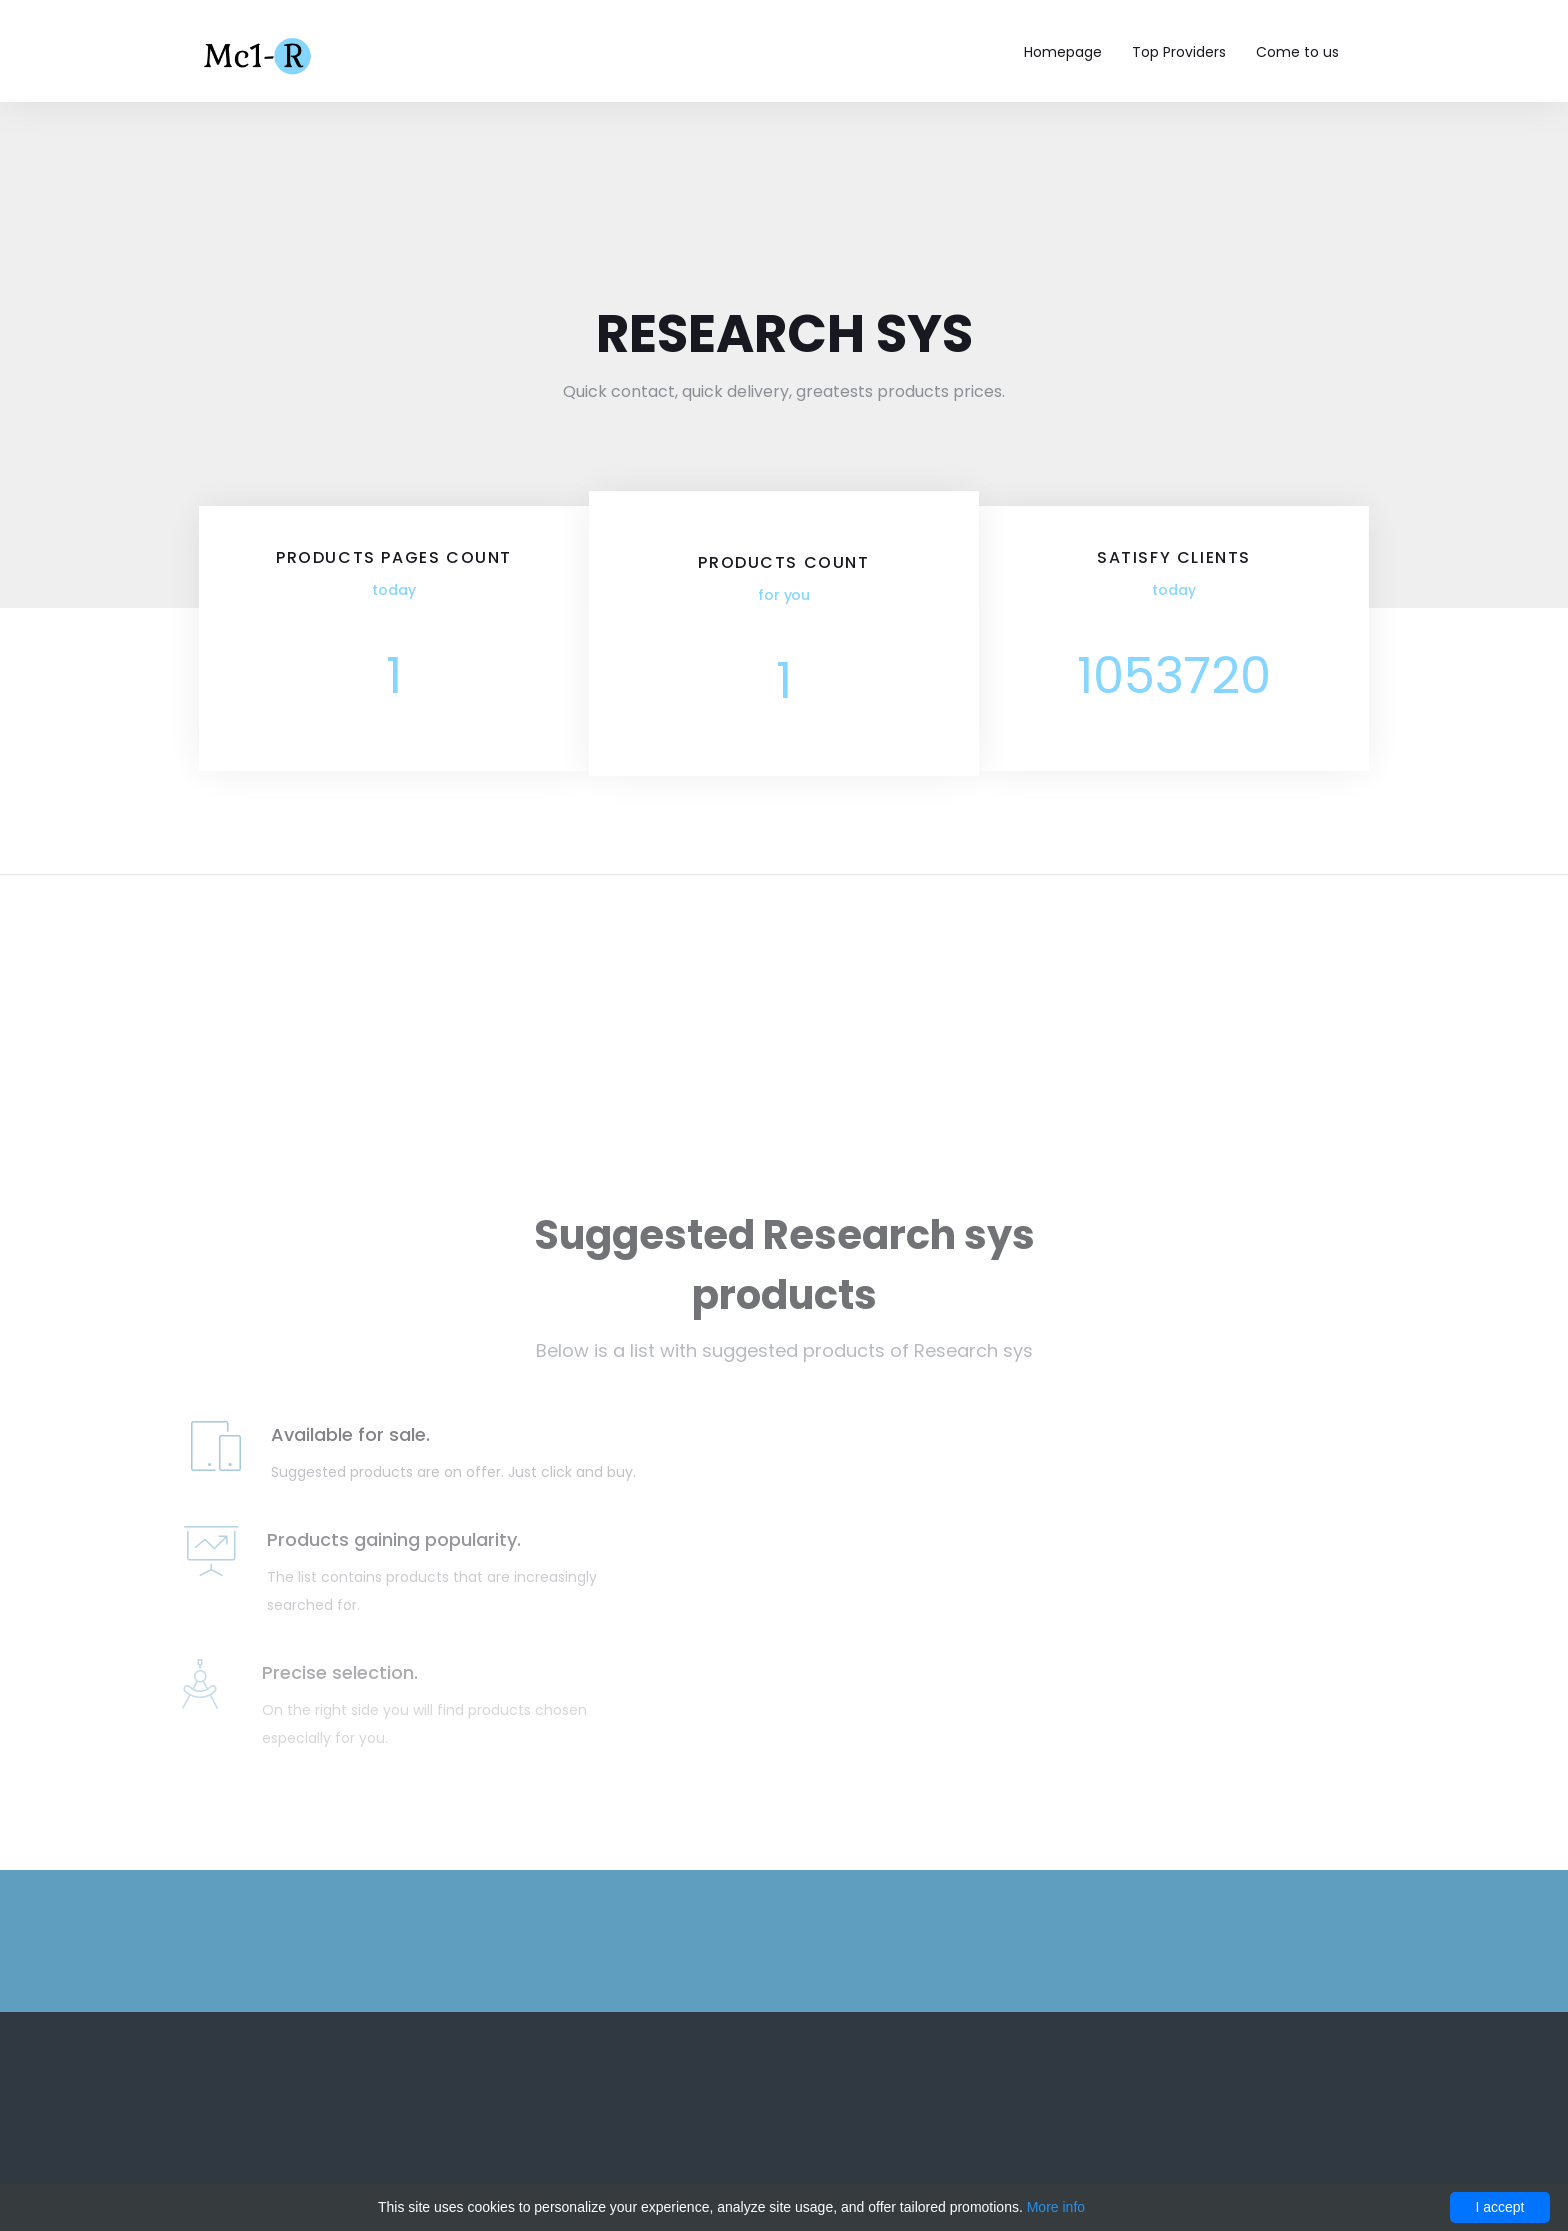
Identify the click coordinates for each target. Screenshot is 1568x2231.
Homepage (1063, 52)
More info (1056, 2207)
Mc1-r (259, 54)
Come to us (1297, 52)
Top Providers (1179, 52)
